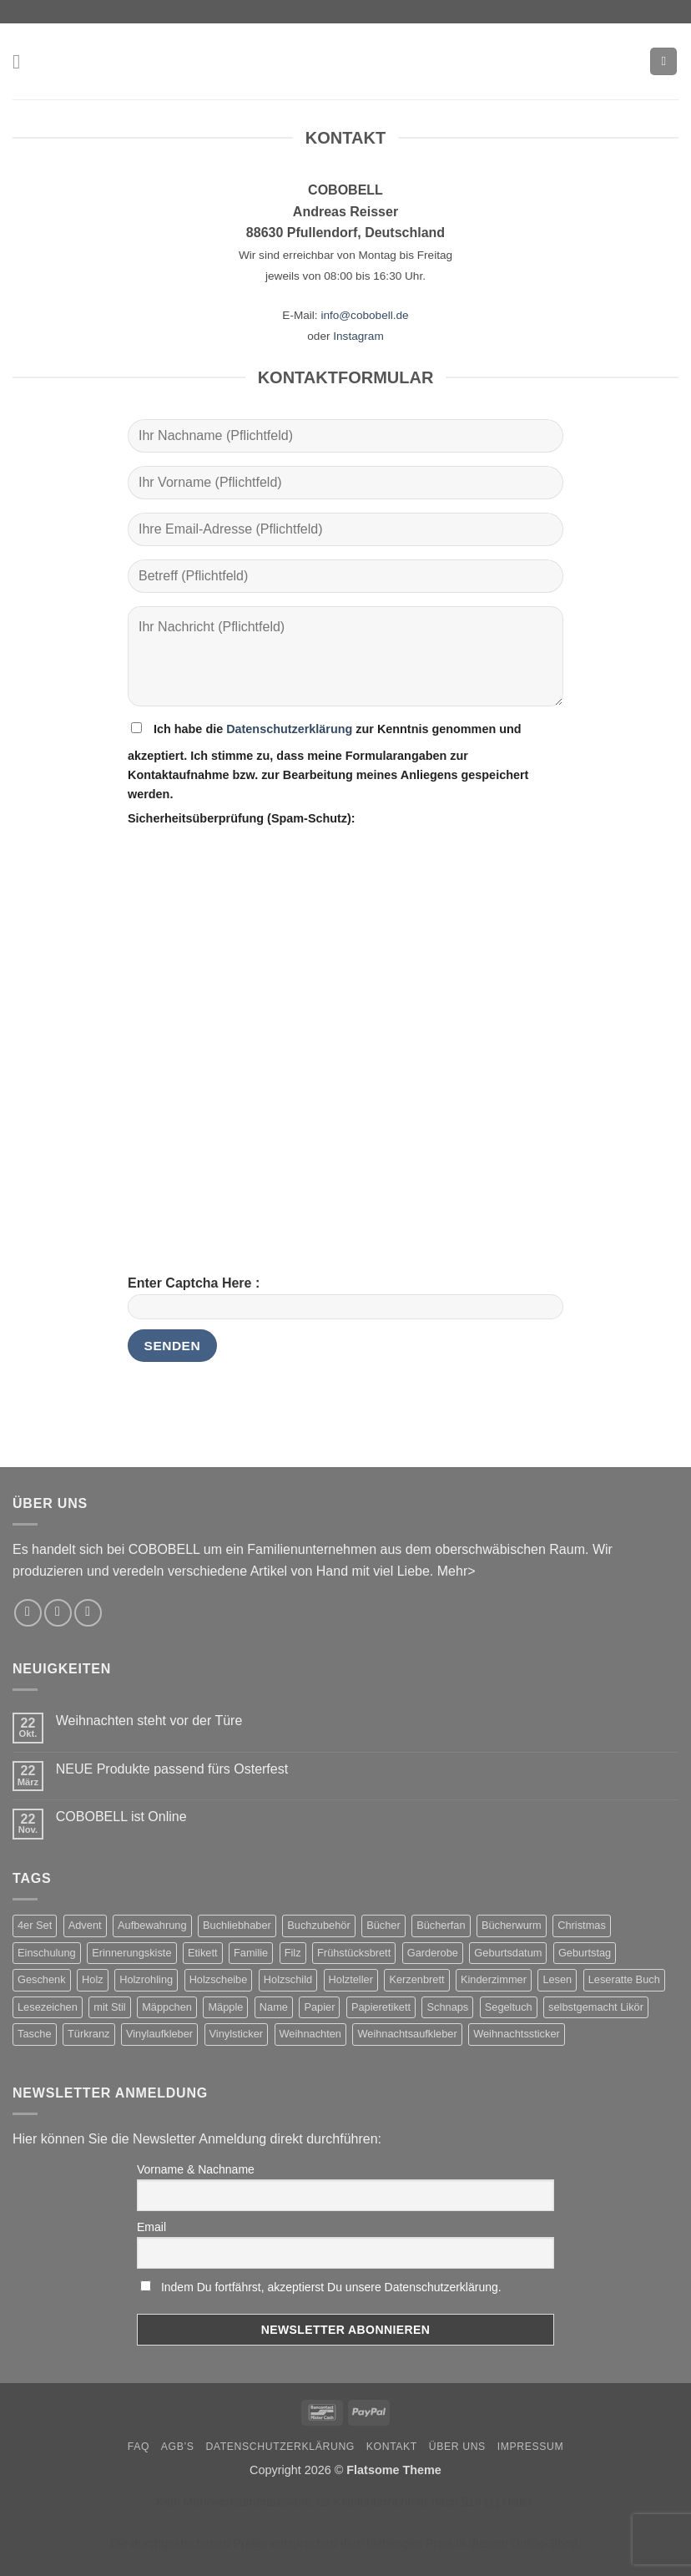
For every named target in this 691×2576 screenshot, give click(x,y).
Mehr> (456, 1571)
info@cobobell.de (364, 315)
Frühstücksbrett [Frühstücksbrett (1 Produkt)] (354, 1952)
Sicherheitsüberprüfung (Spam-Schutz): (242, 818)
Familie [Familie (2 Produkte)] (251, 1952)
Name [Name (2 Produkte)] (274, 2007)
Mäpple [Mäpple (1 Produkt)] (225, 2007)
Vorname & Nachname (196, 2169)
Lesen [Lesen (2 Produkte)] (557, 1979)
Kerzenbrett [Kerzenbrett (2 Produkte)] (416, 1979)
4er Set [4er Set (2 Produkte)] (35, 1925)
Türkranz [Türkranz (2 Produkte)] (89, 2033)
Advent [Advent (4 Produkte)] (85, 1925)
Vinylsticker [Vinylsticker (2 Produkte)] (236, 2033)
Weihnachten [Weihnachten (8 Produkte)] (310, 2033)
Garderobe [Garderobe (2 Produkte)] (432, 1952)
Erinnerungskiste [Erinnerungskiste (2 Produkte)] (131, 1952)
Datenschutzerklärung (289, 729)
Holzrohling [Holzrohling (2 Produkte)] (146, 1979)
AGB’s (177, 2446)
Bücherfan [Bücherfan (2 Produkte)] (440, 1925)
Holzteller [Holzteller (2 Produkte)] (351, 1979)
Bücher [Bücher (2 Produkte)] (383, 1925)
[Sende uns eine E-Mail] (58, 1613)
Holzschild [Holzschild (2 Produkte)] (288, 1979)
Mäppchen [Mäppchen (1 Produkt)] (167, 2007)
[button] (23, 61)
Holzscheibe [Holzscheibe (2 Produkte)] (218, 1979)
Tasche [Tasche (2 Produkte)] (35, 2033)
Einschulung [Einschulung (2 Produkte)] (47, 1952)
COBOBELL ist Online (121, 1816)
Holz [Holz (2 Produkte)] (92, 1979)
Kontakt (391, 2446)
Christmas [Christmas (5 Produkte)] (581, 1925)
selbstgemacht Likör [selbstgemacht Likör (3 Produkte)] (595, 2007)
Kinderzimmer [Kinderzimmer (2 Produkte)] (494, 1979)
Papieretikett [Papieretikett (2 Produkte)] (381, 2007)
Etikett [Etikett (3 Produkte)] (203, 1952)
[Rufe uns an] (88, 1613)
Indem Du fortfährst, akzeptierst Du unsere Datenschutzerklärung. (331, 2287)
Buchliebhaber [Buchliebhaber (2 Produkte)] (237, 1925)
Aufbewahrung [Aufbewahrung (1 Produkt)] (152, 1925)
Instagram (358, 336)
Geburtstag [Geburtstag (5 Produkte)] (584, 1952)
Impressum (530, 2446)
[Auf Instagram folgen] (28, 1613)
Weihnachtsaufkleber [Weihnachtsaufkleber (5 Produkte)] (406, 2033)
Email (151, 2227)
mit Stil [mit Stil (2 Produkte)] (109, 2007)
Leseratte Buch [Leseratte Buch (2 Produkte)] (624, 1979)
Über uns (457, 2446)
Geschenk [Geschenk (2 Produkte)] (42, 1979)
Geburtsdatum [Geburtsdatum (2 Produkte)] (508, 1952)
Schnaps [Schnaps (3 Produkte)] (447, 2007)
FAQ (138, 2446)
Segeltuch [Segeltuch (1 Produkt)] (508, 2007)
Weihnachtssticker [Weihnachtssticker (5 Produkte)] (516, 2033)
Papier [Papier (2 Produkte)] (319, 2007)
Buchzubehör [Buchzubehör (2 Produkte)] (318, 1925)
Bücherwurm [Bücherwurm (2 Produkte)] (512, 1925)
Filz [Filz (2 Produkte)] (293, 1952)
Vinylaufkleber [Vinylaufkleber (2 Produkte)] (159, 2033)
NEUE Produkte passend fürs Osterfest (172, 1769)
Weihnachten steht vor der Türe (149, 1720)
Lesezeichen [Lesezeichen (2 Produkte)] (48, 2007)
